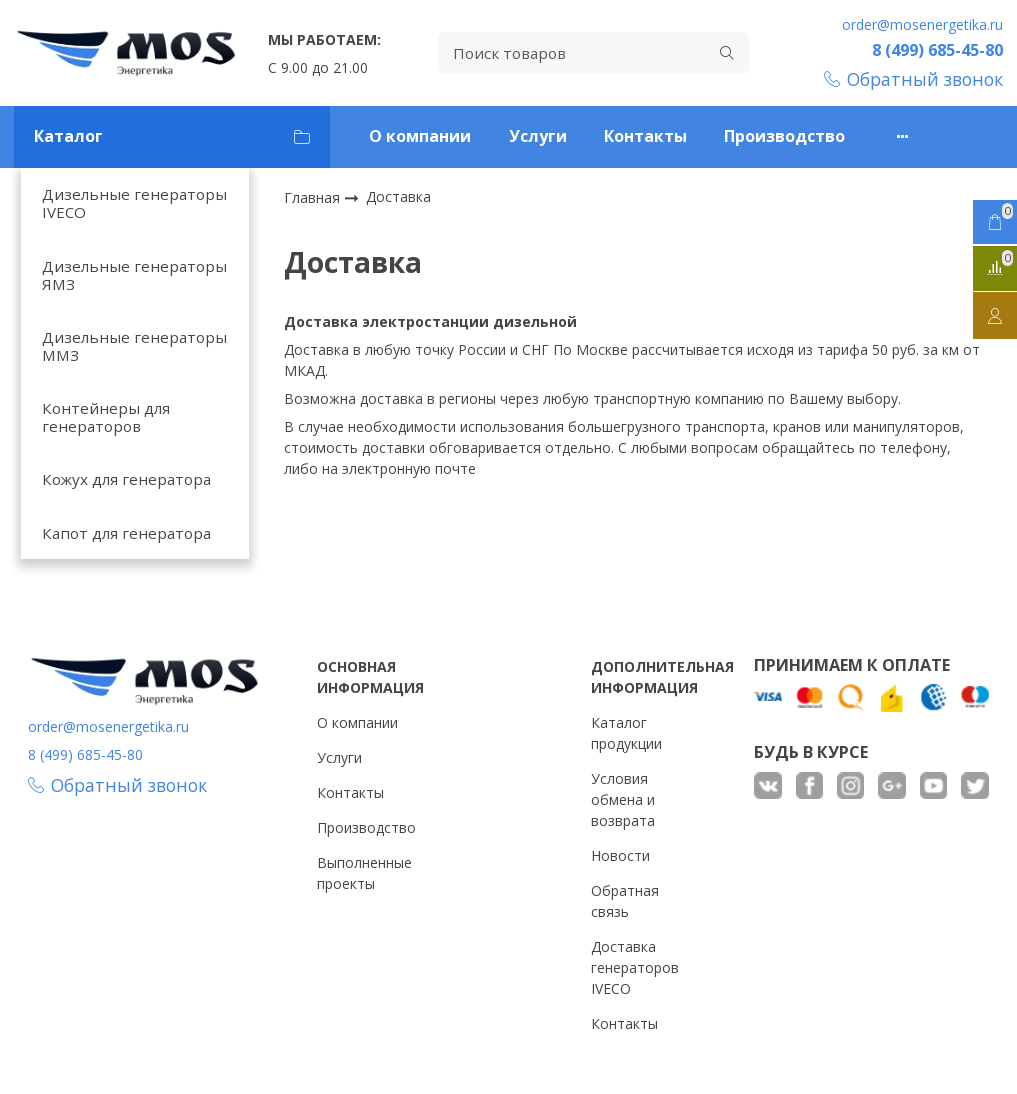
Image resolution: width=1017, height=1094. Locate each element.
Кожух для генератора (126, 479)
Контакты (645, 136)
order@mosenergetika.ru (922, 24)
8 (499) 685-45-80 (937, 50)
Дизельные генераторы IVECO (134, 203)
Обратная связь (625, 901)
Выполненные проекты (364, 873)
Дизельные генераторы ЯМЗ (134, 275)
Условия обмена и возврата (623, 799)
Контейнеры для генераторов (106, 417)
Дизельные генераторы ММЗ (134, 346)
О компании (420, 136)
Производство (784, 136)
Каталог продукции (626, 733)
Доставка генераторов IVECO (635, 967)
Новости (620, 855)
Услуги (538, 136)
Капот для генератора (126, 533)
